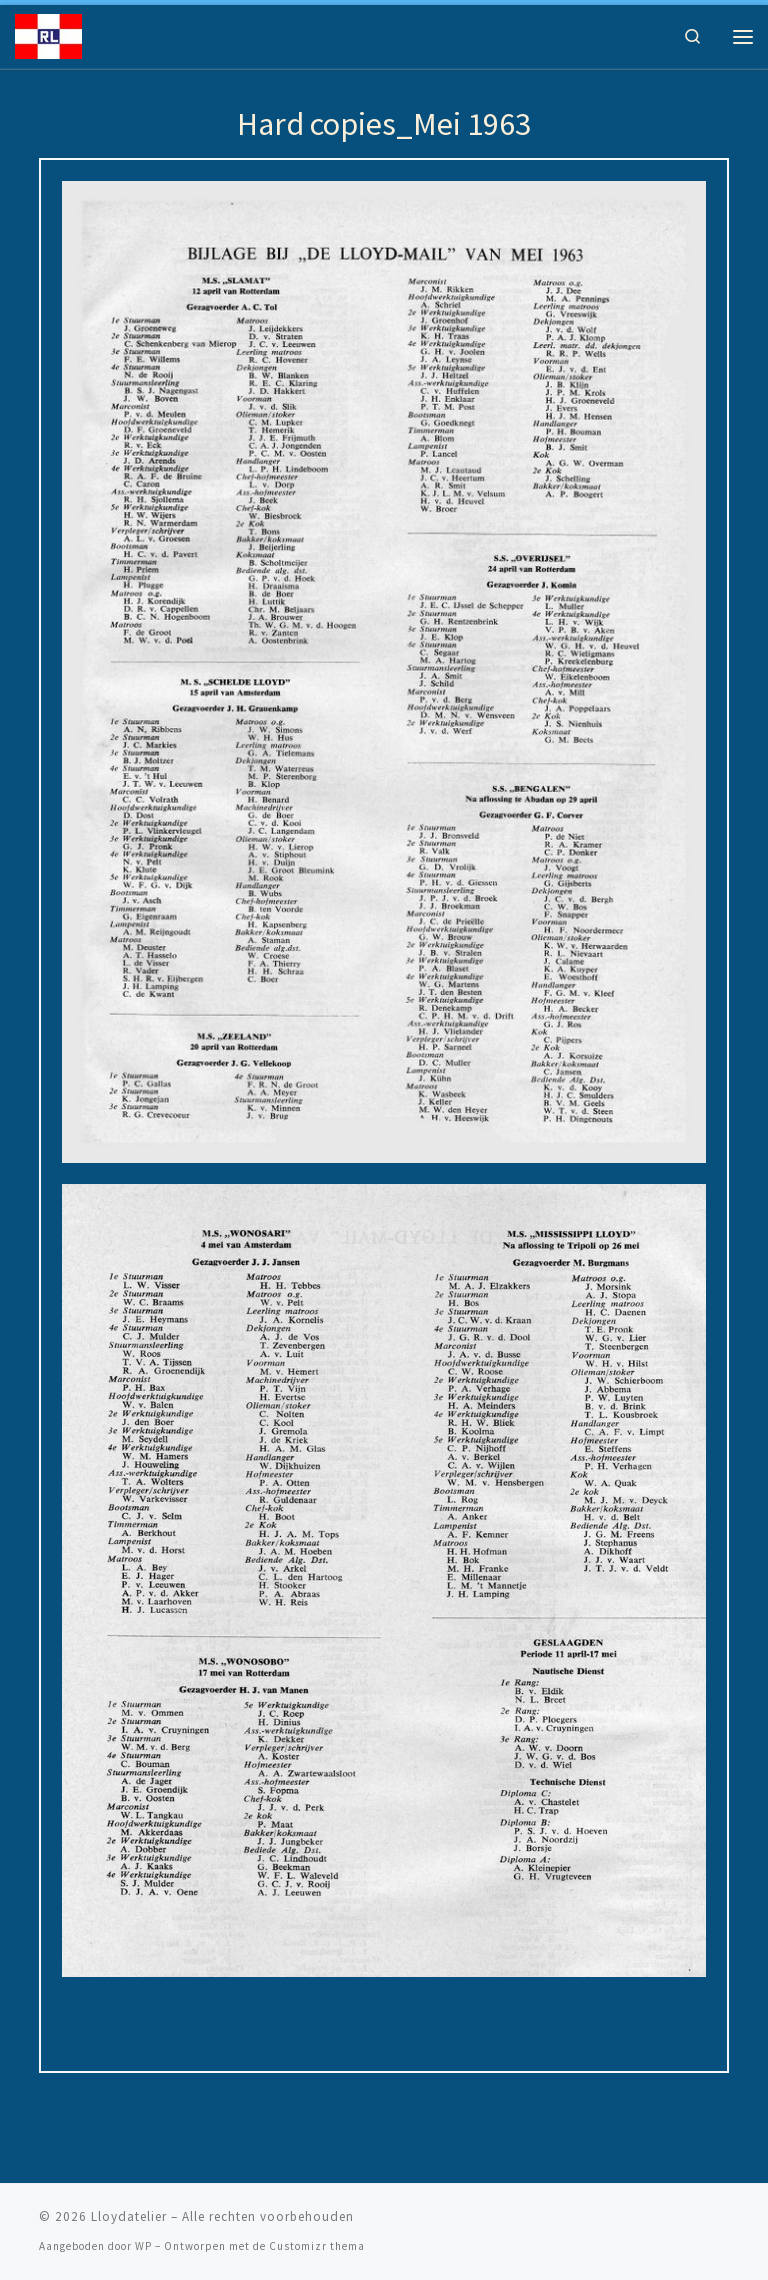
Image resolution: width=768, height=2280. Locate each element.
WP (143, 2246)
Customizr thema (317, 2246)
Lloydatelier (129, 2216)
